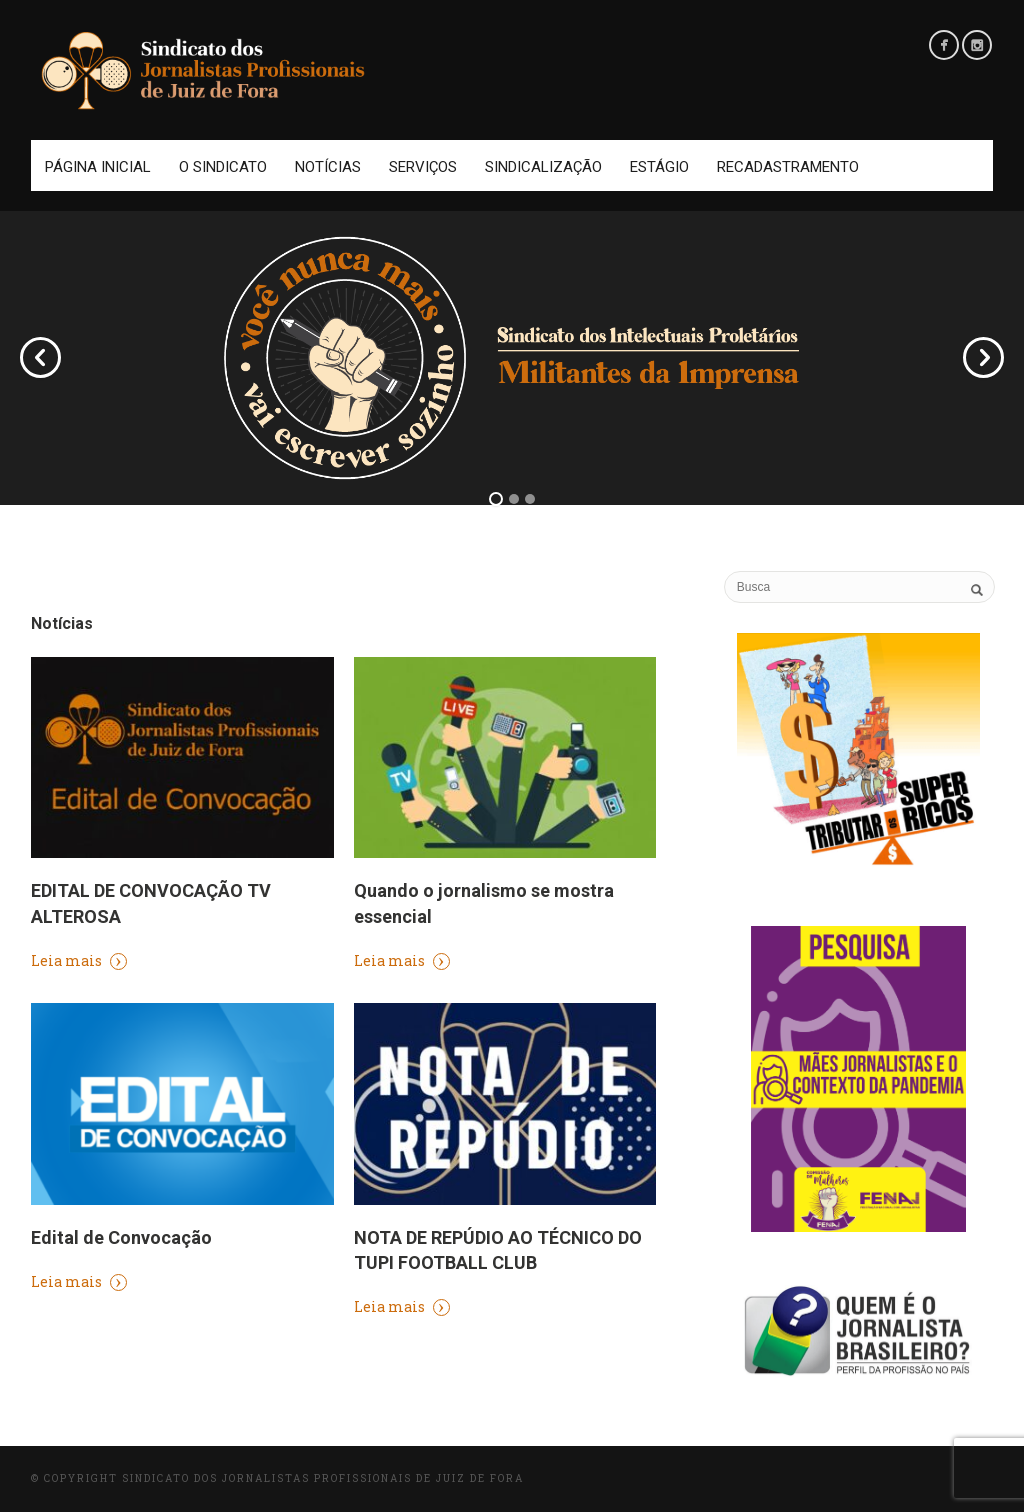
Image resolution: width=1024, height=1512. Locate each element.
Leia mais (79, 960)
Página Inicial (98, 167)
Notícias (328, 167)
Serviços (423, 167)
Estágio (659, 167)
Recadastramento (788, 167)
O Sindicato (223, 167)
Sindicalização (543, 167)
